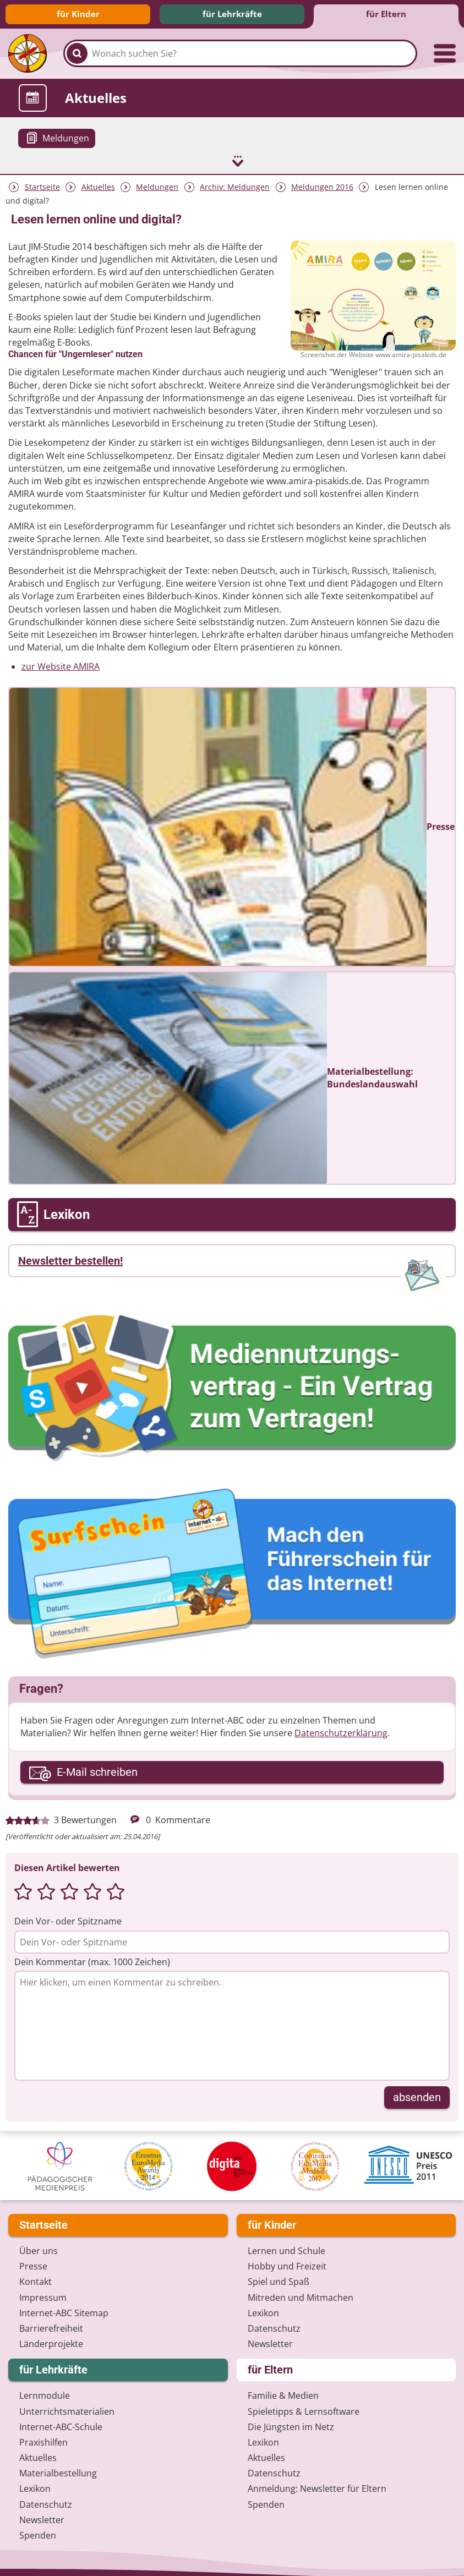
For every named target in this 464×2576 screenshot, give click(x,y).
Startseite (42, 186)
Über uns (38, 2250)
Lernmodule (44, 2394)
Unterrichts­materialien (66, 2410)
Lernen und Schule (286, 2250)
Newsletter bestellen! (70, 1259)
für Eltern (386, 13)
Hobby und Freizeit (287, 2265)
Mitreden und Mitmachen (300, 2296)
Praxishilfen (43, 2441)
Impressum (43, 2296)
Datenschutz (274, 2327)
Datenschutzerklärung (340, 1732)
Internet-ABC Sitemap (63, 2312)
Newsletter (270, 2343)
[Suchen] (77, 53)
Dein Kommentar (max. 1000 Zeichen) (92, 1961)
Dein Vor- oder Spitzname (68, 1921)
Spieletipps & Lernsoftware (303, 2410)
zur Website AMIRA (60, 666)
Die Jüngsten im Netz (291, 2426)
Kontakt (35, 2281)
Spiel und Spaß (278, 2281)
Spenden (37, 2534)
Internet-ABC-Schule (60, 2426)
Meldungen (157, 186)
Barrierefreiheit (51, 2327)
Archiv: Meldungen (235, 186)
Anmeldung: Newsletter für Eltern (317, 2488)
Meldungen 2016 (322, 186)
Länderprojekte (51, 2343)
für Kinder (78, 13)
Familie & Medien (283, 2394)
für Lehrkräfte (232, 13)
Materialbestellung (58, 2472)
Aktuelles (98, 186)
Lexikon (263, 2312)
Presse (33, 2265)
